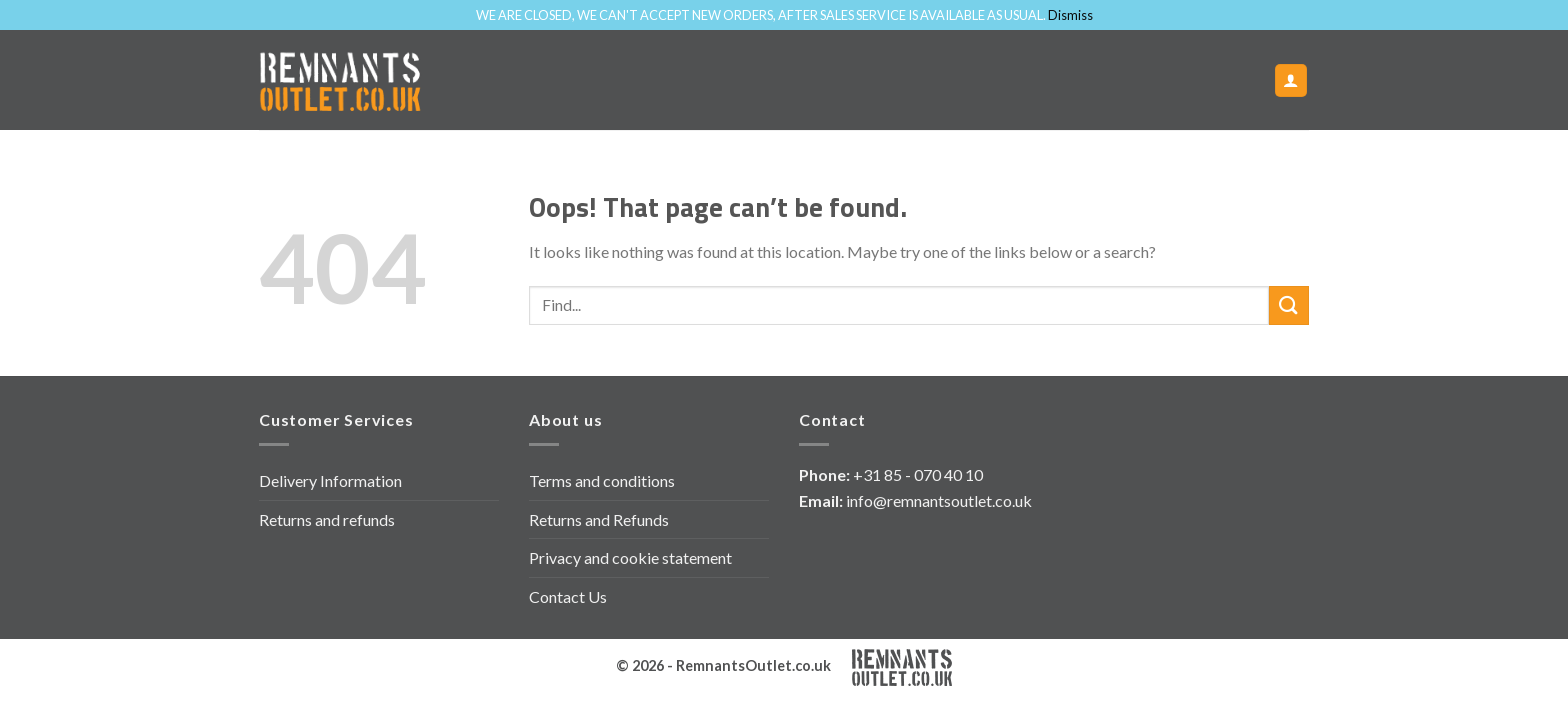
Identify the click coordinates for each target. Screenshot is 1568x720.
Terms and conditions (602, 480)
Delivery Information (330, 480)
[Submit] (1289, 305)
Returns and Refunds (599, 519)
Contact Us (568, 596)
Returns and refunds (327, 519)
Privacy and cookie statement (630, 557)
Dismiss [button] (1070, 15)
